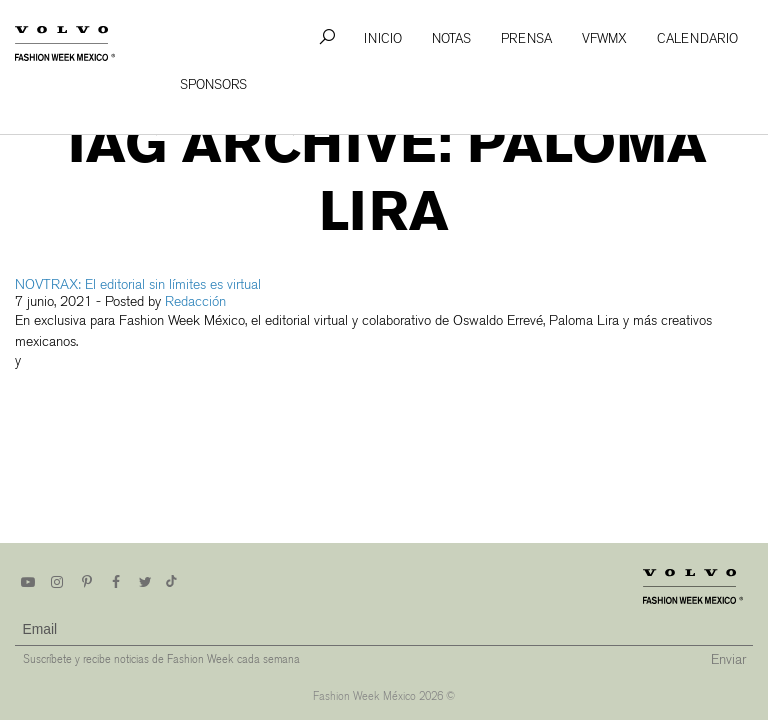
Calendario (697, 38)
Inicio (383, 38)
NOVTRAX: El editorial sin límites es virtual (138, 284)
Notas (451, 38)
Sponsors (213, 84)
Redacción (195, 301)
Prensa (526, 38)
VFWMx (604, 38)
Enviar (728, 659)
